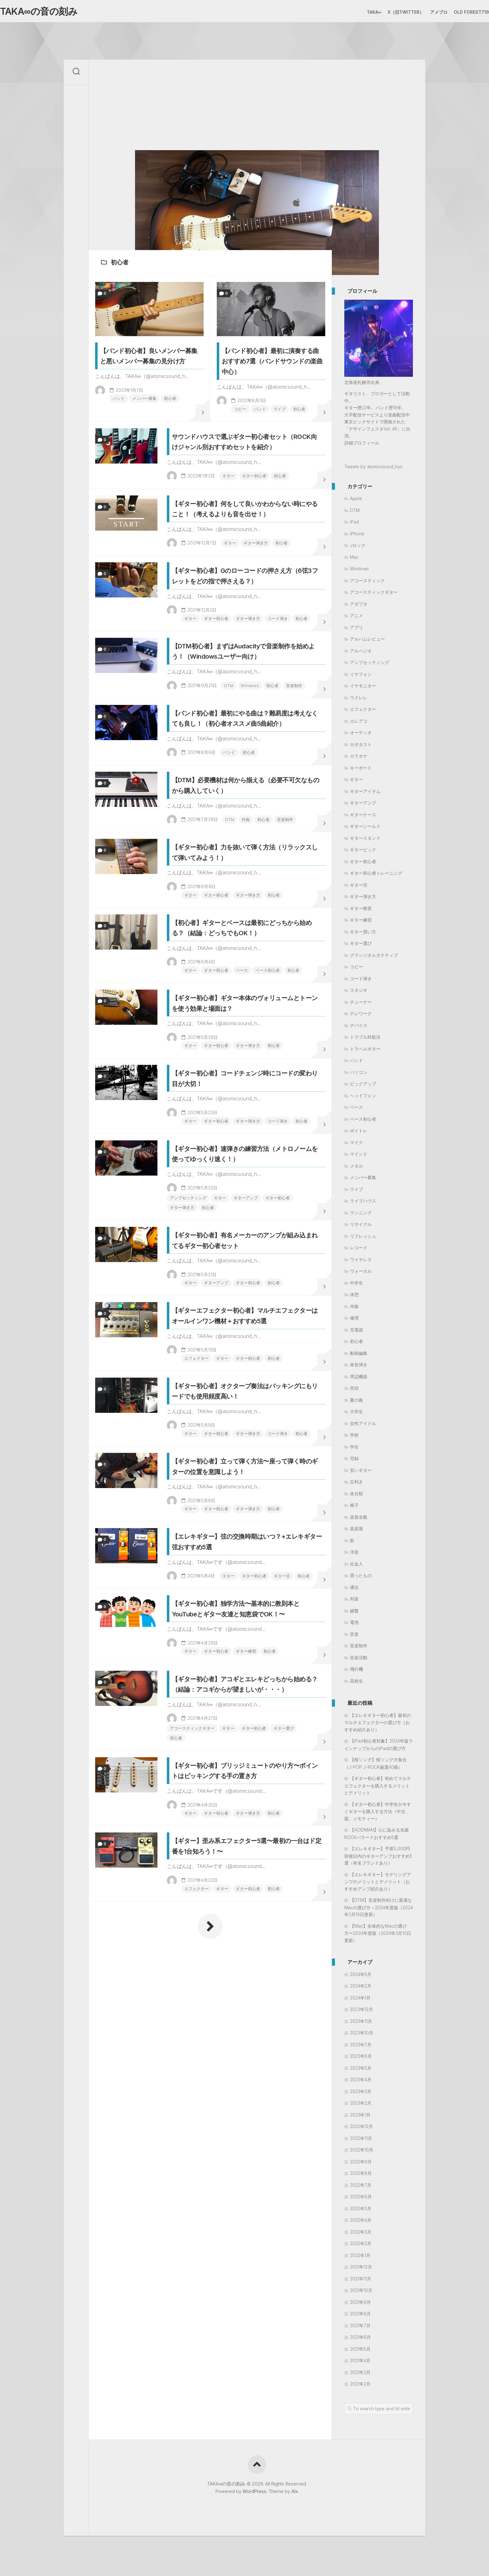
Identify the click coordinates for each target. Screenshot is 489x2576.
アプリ (356, 630)
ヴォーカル (361, 1274)
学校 (354, 1438)
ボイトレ (358, 1133)
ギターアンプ (256, 1446)
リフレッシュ (363, 1238)
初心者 (165, 419)
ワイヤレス (361, 1262)
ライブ (273, 430)
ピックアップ (363, 1086)
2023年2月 (360, 2106)
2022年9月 (361, 2164)
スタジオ (358, 993)
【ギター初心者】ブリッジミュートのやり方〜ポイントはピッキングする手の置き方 (246, 2171)
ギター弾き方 (263, 609)
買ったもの (361, 1578)
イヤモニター (363, 688)
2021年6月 (360, 2340)
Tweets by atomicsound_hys (373, 469)
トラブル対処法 (365, 1040)
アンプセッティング (195, 1446)
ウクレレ (358, 700)
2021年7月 (360, 2328)
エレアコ (358, 723)
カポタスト (361, 747)
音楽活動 (358, 1660)
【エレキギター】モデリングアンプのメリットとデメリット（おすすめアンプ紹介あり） (377, 1884)
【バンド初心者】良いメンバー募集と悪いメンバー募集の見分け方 (147, 370)
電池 (354, 1625)
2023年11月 (361, 2024)
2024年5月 (360, 1977)
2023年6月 (361, 2059)
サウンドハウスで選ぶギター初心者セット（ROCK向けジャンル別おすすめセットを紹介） (246, 480)
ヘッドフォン (363, 1098)
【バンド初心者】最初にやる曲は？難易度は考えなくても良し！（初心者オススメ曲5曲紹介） (245, 866)
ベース (236, 1171)
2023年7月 (360, 2047)
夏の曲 (356, 1402)
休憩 (354, 1297)
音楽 (354, 1636)
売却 (354, 1391)
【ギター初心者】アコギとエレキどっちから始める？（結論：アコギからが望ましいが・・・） (245, 2062)
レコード (358, 1250)
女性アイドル (363, 1426)
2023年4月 (360, 2082)
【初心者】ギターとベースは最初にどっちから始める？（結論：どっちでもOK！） (245, 1122)
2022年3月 (360, 2234)
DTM (195, 816)
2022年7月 (360, 2187)
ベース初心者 (264, 1171)
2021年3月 (360, 2375)
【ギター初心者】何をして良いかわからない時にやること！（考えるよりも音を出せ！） (246, 569)
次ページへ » (210, 2350)
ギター (234, 519)
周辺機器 (358, 1379)
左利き (356, 1484)
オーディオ (361, 735)
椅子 (354, 1508)
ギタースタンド (365, 840)
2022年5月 (360, 2211)
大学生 (356, 1414)
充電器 (356, 1332)
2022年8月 (361, 2176)
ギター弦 (253, 1914)
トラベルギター (365, 1051)
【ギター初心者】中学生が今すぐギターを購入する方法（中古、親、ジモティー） (377, 1814)
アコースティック (367, 583)
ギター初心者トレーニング (376, 876)
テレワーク (361, 1016)
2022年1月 (360, 2258)
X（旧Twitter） (393, 12)
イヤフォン (361, 677)
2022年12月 (361, 2129)
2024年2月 (360, 1989)
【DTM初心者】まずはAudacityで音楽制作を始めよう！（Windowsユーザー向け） (246, 768)
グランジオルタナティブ (374, 958)
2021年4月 (360, 2363)
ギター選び (187, 2121)
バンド (110, 419)
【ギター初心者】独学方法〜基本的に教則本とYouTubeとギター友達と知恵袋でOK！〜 (245, 1964)
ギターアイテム (365, 794)
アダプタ (358, 606)
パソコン (358, 1075)
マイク (356, 1145)
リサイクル (361, 1227)
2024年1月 (360, 2000)
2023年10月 (361, 2035)
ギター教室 (361, 911)
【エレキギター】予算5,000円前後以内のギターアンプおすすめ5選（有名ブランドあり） (378, 1859)
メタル (356, 1168)
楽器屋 (356, 1531)
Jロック (358, 548)
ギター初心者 (262, 519)
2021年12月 (361, 2270)
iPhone (357, 536)
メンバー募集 (138, 419)
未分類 (356, 1496)
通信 (354, 1590)
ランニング (361, 1215)
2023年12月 (361, 2012)
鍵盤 (354, 1613)
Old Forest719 (459, 12)
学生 (354, 1449)
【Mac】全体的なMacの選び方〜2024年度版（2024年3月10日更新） (377, 1936)
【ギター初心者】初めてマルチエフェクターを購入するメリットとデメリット (377, 1788)
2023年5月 (360, 2070)
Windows (216, 816)
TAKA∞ (361, 12)
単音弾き (358, 1367)
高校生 (356, 1683)
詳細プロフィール (361, 445)
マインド (358, 1157)
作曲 (252, 984)
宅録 (354, 1461)
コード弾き (275, 708)
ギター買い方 (363, 934)
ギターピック (363, 852)
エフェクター (203, 1641)
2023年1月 (360, 2117)
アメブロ (426, 12)
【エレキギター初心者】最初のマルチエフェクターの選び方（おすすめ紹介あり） (377, 1725)
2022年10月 (361, 2153)
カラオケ (358, 759)
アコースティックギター (200, 2111)
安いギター (361, 1473)
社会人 (356, 1566)
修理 (354, 1321)
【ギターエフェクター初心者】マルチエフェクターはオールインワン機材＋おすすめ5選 (246, 1593)
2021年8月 (360, 2316)
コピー (232, 430)
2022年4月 (360, 2223)
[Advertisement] (257, 106)
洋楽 (354, 1555)
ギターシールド (365, 829)
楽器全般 (358, 1519)
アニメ (356, 618)
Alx (294, 2494)
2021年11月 (360, 2281)
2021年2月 (360, 2387)
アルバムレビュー (367, 642)
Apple (356, 501)
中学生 (356, 1285)
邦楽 (354, 1602)
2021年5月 (360, 2351)
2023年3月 (360, 2094)
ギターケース (363, 817)
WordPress (254, 2494)
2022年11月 (361, 2141)
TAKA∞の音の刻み (49, 12)
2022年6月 (361, 2199)
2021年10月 (361, 2293)
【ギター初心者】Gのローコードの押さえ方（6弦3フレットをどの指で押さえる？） (244, 659)
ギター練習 (255, 2012)
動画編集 (358, 1356)
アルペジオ (361, 653)
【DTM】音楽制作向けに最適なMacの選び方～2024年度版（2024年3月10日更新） (378, 1910)
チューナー (361, 1004)
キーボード (361, 770)
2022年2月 (360, 2246)
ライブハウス (363, 1204)
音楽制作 (263, 816)
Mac (354, 560)
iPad (354, 525)
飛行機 (356, 1672)
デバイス (358, 1028)
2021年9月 (360, 2305)
